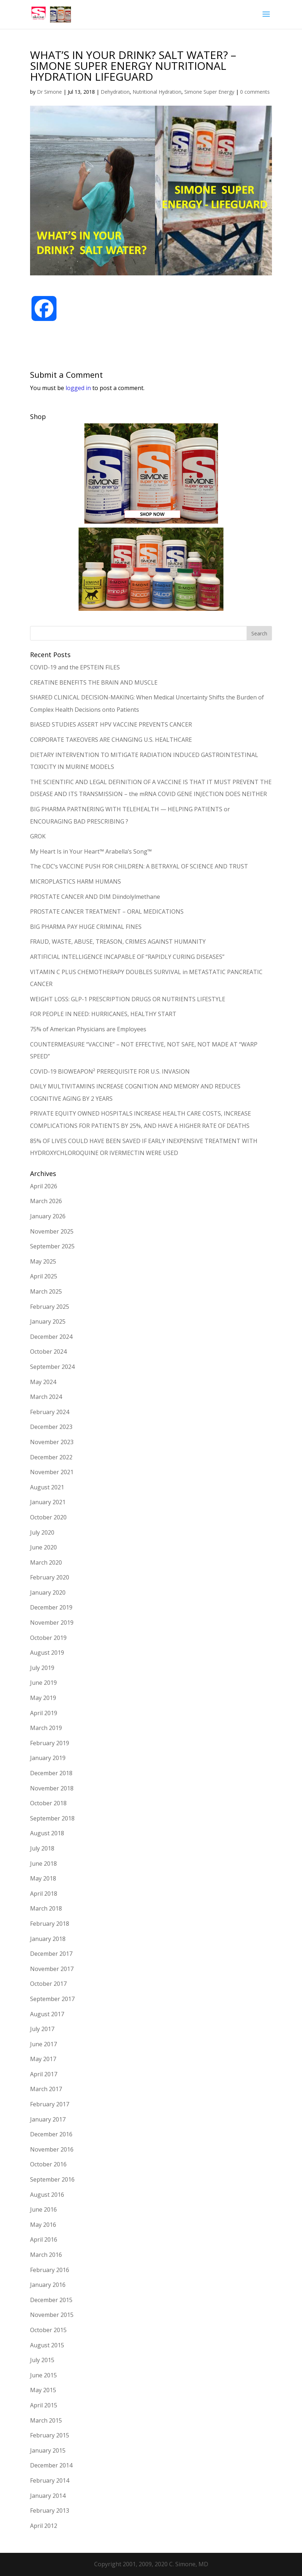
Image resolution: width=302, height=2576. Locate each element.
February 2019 (49, 1743)
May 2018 (43, 1878)
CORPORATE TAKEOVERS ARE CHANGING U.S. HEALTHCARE (111, 740)
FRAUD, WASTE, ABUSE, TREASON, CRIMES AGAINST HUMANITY (118, 942)
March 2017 (46, 2089)
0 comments (255, 91)
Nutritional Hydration (157, 91)
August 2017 (47, 2014)
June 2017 (43, 2044)
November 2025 (52, 1231)
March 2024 (46, 1397)
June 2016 (43, 2209)
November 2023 (52, 1442)
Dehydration (115, 91)
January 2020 (48, 1592)
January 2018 (48, 1939)
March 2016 (46, 2255)
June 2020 (43, 1547)
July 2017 (42, 2029)
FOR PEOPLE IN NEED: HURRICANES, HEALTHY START (103, 1014)
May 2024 (43, 1382)
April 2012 (43, 2526)
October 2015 (48, 2330)
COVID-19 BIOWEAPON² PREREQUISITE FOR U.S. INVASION (110, 1071)
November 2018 (52, 1788)
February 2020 (49, 1577)
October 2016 (48, 2164)
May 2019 (43, 1698)
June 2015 (43, 2375)
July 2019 (42, 1668)
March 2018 (46, 1908)
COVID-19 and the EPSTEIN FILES (75, 667)
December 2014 (51, 2465)
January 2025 (48, 1321)
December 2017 (51, 1954)
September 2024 (52, 1367)
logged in (78, 388)
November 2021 (52, 1472)
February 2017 (49, 2104)
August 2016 (47, 2195)
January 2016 (48, 2285)
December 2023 (51, 1427)
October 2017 (48, 1984)
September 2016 (52, 2179)
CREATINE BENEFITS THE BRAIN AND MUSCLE (94, 682)
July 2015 (42, 2360)
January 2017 (48, 2119)
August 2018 (47, 1833)
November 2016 (52, 2149)
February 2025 (49, 1307)
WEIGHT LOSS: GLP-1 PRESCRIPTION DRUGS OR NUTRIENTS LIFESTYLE (127, 999)
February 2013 (49, 2510)
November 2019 (52, 1623)
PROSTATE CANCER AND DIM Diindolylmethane (95, 897)
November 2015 (52, 2315)
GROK (38, 836)
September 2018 (52, 1818)
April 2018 (43, 1894)
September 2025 (52, 1246)
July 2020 (42, 1532)
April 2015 (43, 2405)
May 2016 (43, 2225)
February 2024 (49, 1412)
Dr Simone (49, 91)
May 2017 (43, 2059)
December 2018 (51, 1773)
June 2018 (43, 1864)
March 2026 (46, 1201)
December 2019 (51, 1607)
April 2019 (43, 1713)
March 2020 (46, 1562)
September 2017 (52, 1999)
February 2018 (49, 1924)
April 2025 (43, 1276)
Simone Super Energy (209, 91)
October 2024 (48, 1351)
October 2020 (48, 1517)
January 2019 (48, 1758)
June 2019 (43, 1683)
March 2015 (46, 2420)
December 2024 (51, 1337)
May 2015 (43, 2390)
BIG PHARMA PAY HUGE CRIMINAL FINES (86, 927)
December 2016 (51, 2134)
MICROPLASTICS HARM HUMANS (75, 881)
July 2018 (42, 1848)
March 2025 (46, 1291)
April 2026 (43, 1186)
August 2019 (47, 1653)
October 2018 (48, 1803)
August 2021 (47, 1487)
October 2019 (48, 1638)
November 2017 (52, 1969)
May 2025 (43, 1261)
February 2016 (49, 2270)
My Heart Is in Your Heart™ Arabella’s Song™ (91, 851)
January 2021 (48, 1502)
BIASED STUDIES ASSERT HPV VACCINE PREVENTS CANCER (111, 724)
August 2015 (47, 2345)
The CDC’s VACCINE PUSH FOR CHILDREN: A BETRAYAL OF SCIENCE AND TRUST (139, 866)
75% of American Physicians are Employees (88, 1029)
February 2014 (49, 2480)
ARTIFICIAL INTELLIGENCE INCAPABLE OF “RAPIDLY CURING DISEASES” (127, 957)
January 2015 (48, 2450)
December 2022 (51, 1457)
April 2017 (43, 2074)
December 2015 (51, 2300)
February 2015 (49, 2435)
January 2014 (48, 2496)
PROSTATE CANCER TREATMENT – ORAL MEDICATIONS (107, 911)
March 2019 (46, 1728)
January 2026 (48, 1216)
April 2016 (43, 2239)
